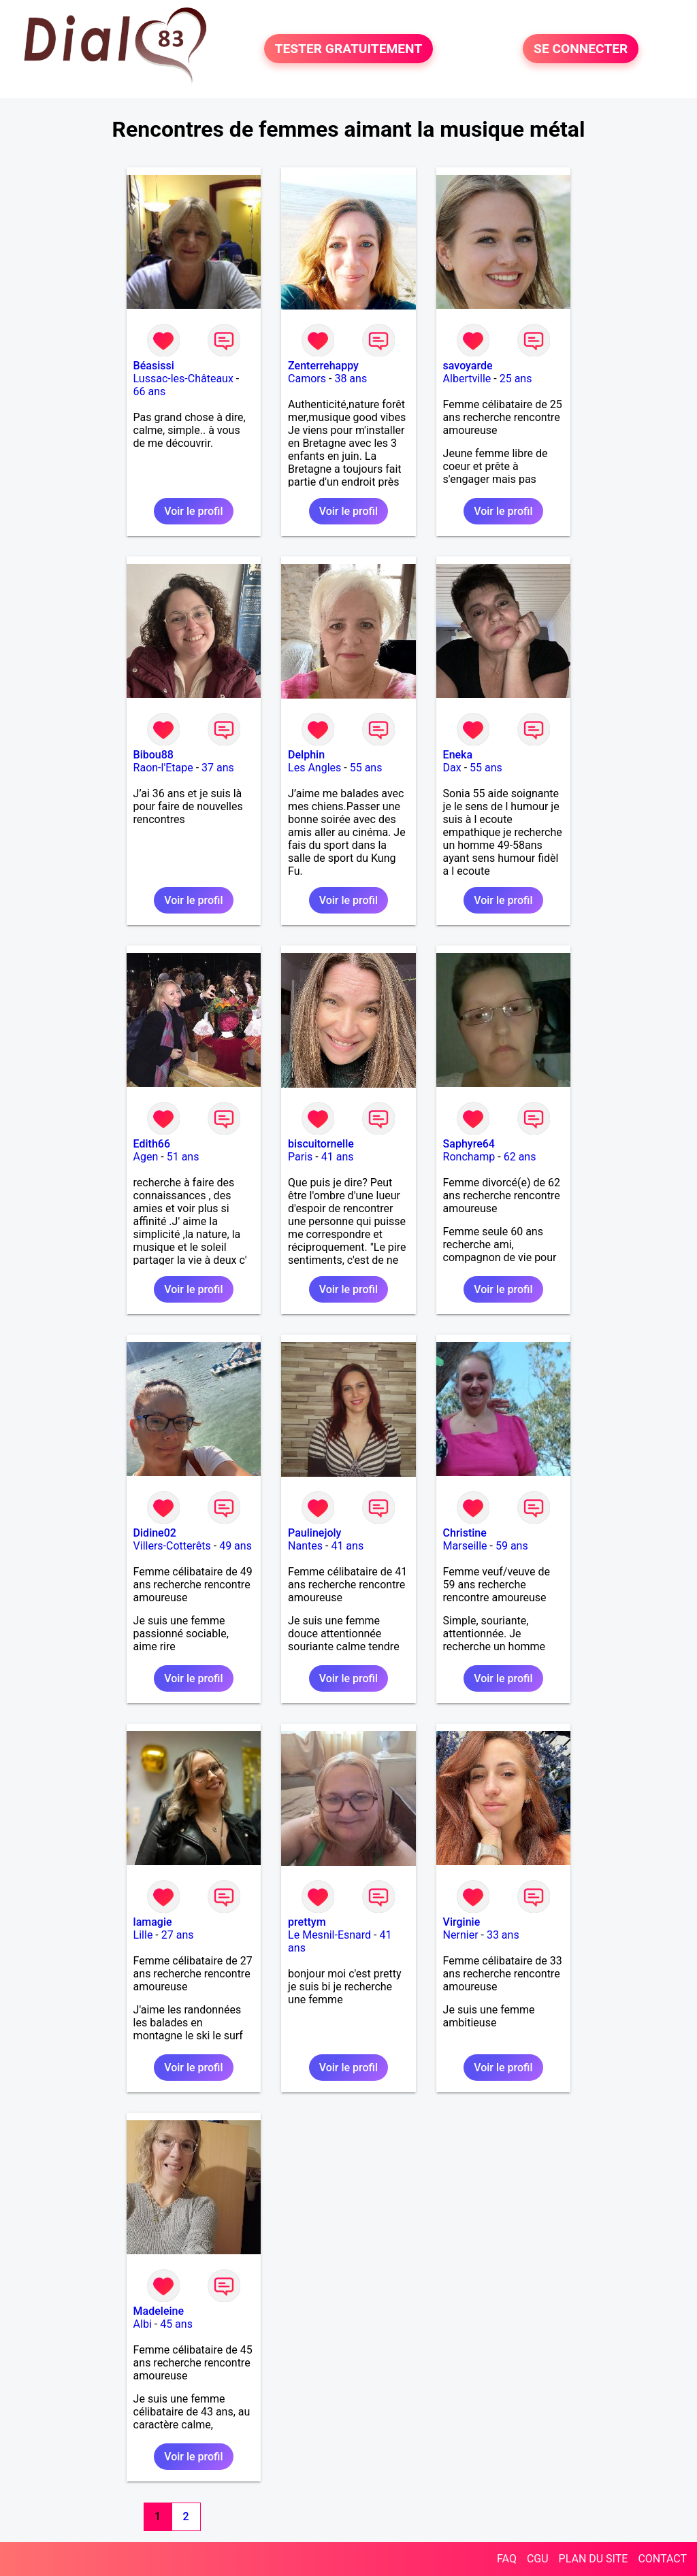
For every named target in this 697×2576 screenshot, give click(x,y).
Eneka (457, 754)
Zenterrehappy (323, 365)
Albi (142, 2324)
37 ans (217, 767)
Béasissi (153, 365)
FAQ (507, 2558)
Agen (146, 1156)
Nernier (461, 1934)
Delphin (306, 754)
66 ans (149, 391)
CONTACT (662, 2558)
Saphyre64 (469, 1143)
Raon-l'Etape (163, 767)
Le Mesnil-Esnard (329, 1934)
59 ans (512, 1545)
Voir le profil (193, 511)
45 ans (176, 2324)
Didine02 (154, 1532)
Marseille (465, 1545)
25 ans (516, 378)
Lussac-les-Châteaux (183, 378)
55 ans (366, 767)
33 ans (503, 1934)
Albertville (467, 378)
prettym (307, 1922)
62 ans (520, 1156)
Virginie (462, 1922)
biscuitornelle (321, 1143)
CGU (538, 2558)
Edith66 (151, 1143)
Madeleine (158, 2311)
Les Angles (314, 767)
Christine (465, 1532)
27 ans (177, 1934)
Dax (452, 767)
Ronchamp (469, 1156)
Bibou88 (153, 754)
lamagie (152, 1922)
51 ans (183, 1156)
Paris (300, 1156)
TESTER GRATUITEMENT (349, 48)
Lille (143, 1934)
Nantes (305, 1545)
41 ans (337, 1156)
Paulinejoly (314, 1532)
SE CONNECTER (581, 48)
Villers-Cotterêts (172, 1545)
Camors (307, 378)
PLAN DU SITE (593, 2558)
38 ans (350, 378)
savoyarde (468, 365)
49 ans (235, 1545)
